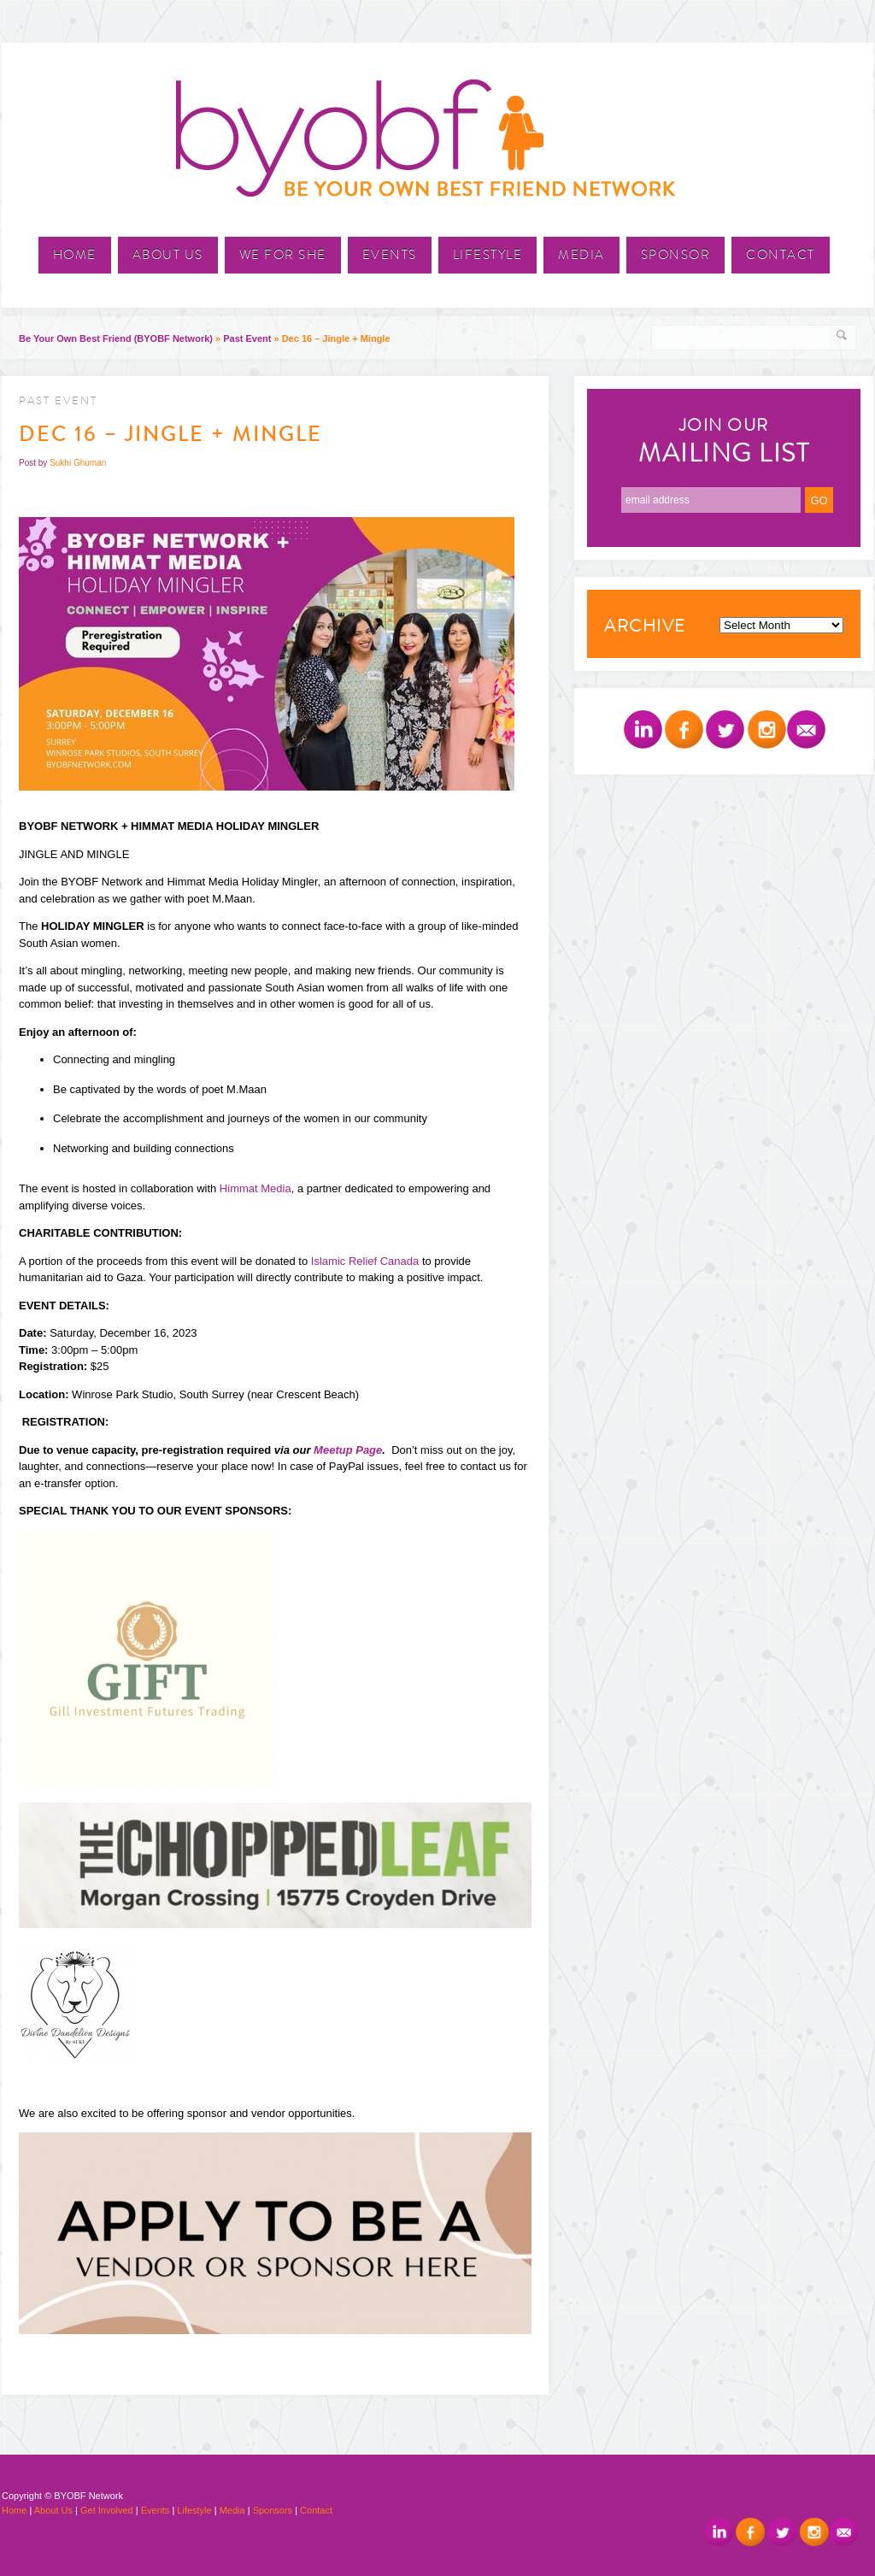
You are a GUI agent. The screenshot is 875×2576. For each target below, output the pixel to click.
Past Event (247, 338)
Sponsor (676, 255)
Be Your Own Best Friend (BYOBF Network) (116, 338)
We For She (282, 255)
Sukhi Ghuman (78, 463)
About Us (167, 255)
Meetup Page (348, 1450)
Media (581, 255)
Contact (780, 255)
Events (389, 255)
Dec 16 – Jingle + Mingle (170, 434)
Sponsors (272, 2510)
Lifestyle (488, 255)
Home (75, 255)
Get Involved (106, 2510)
